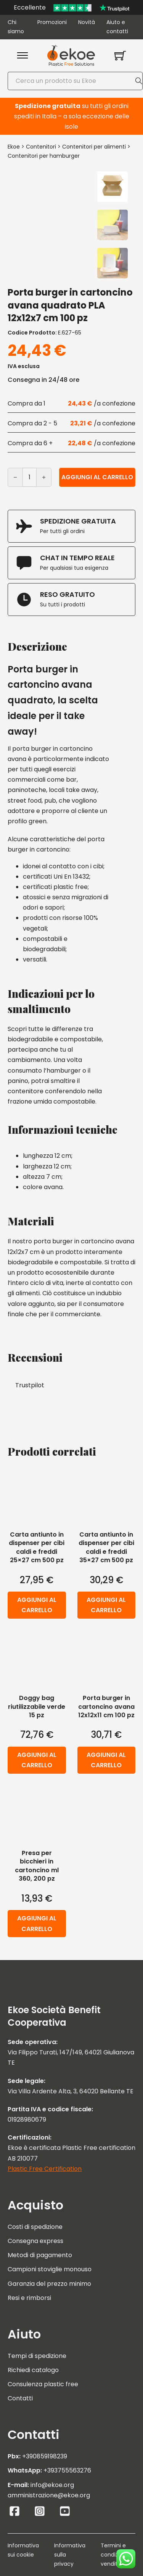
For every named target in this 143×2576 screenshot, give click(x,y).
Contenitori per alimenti (94, 146)
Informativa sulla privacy (69, 2555)
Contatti (20, 2398)
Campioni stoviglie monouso (50, 2269)
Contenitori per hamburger (44, 156)
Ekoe (14, 146)
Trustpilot (29, 1385)
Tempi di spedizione (37, 2355)
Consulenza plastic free (43, 2384)
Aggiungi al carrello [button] (36, 1604)
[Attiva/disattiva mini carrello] (120, 55)
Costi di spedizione (35, 2226)
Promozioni (52, 22)
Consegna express (35, 2241)
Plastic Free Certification (45, 2168)
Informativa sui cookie (23, 2550)
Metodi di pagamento (40, 2255)
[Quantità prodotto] (29, 477)
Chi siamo (16, 26)
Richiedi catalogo (33, 2370)
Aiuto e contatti (117, 26)
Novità (86, 22)
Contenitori (41, 146)
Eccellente (30, 7)
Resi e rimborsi (29, 2297)
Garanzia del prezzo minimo (49, 2283)
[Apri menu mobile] (22, 55)
